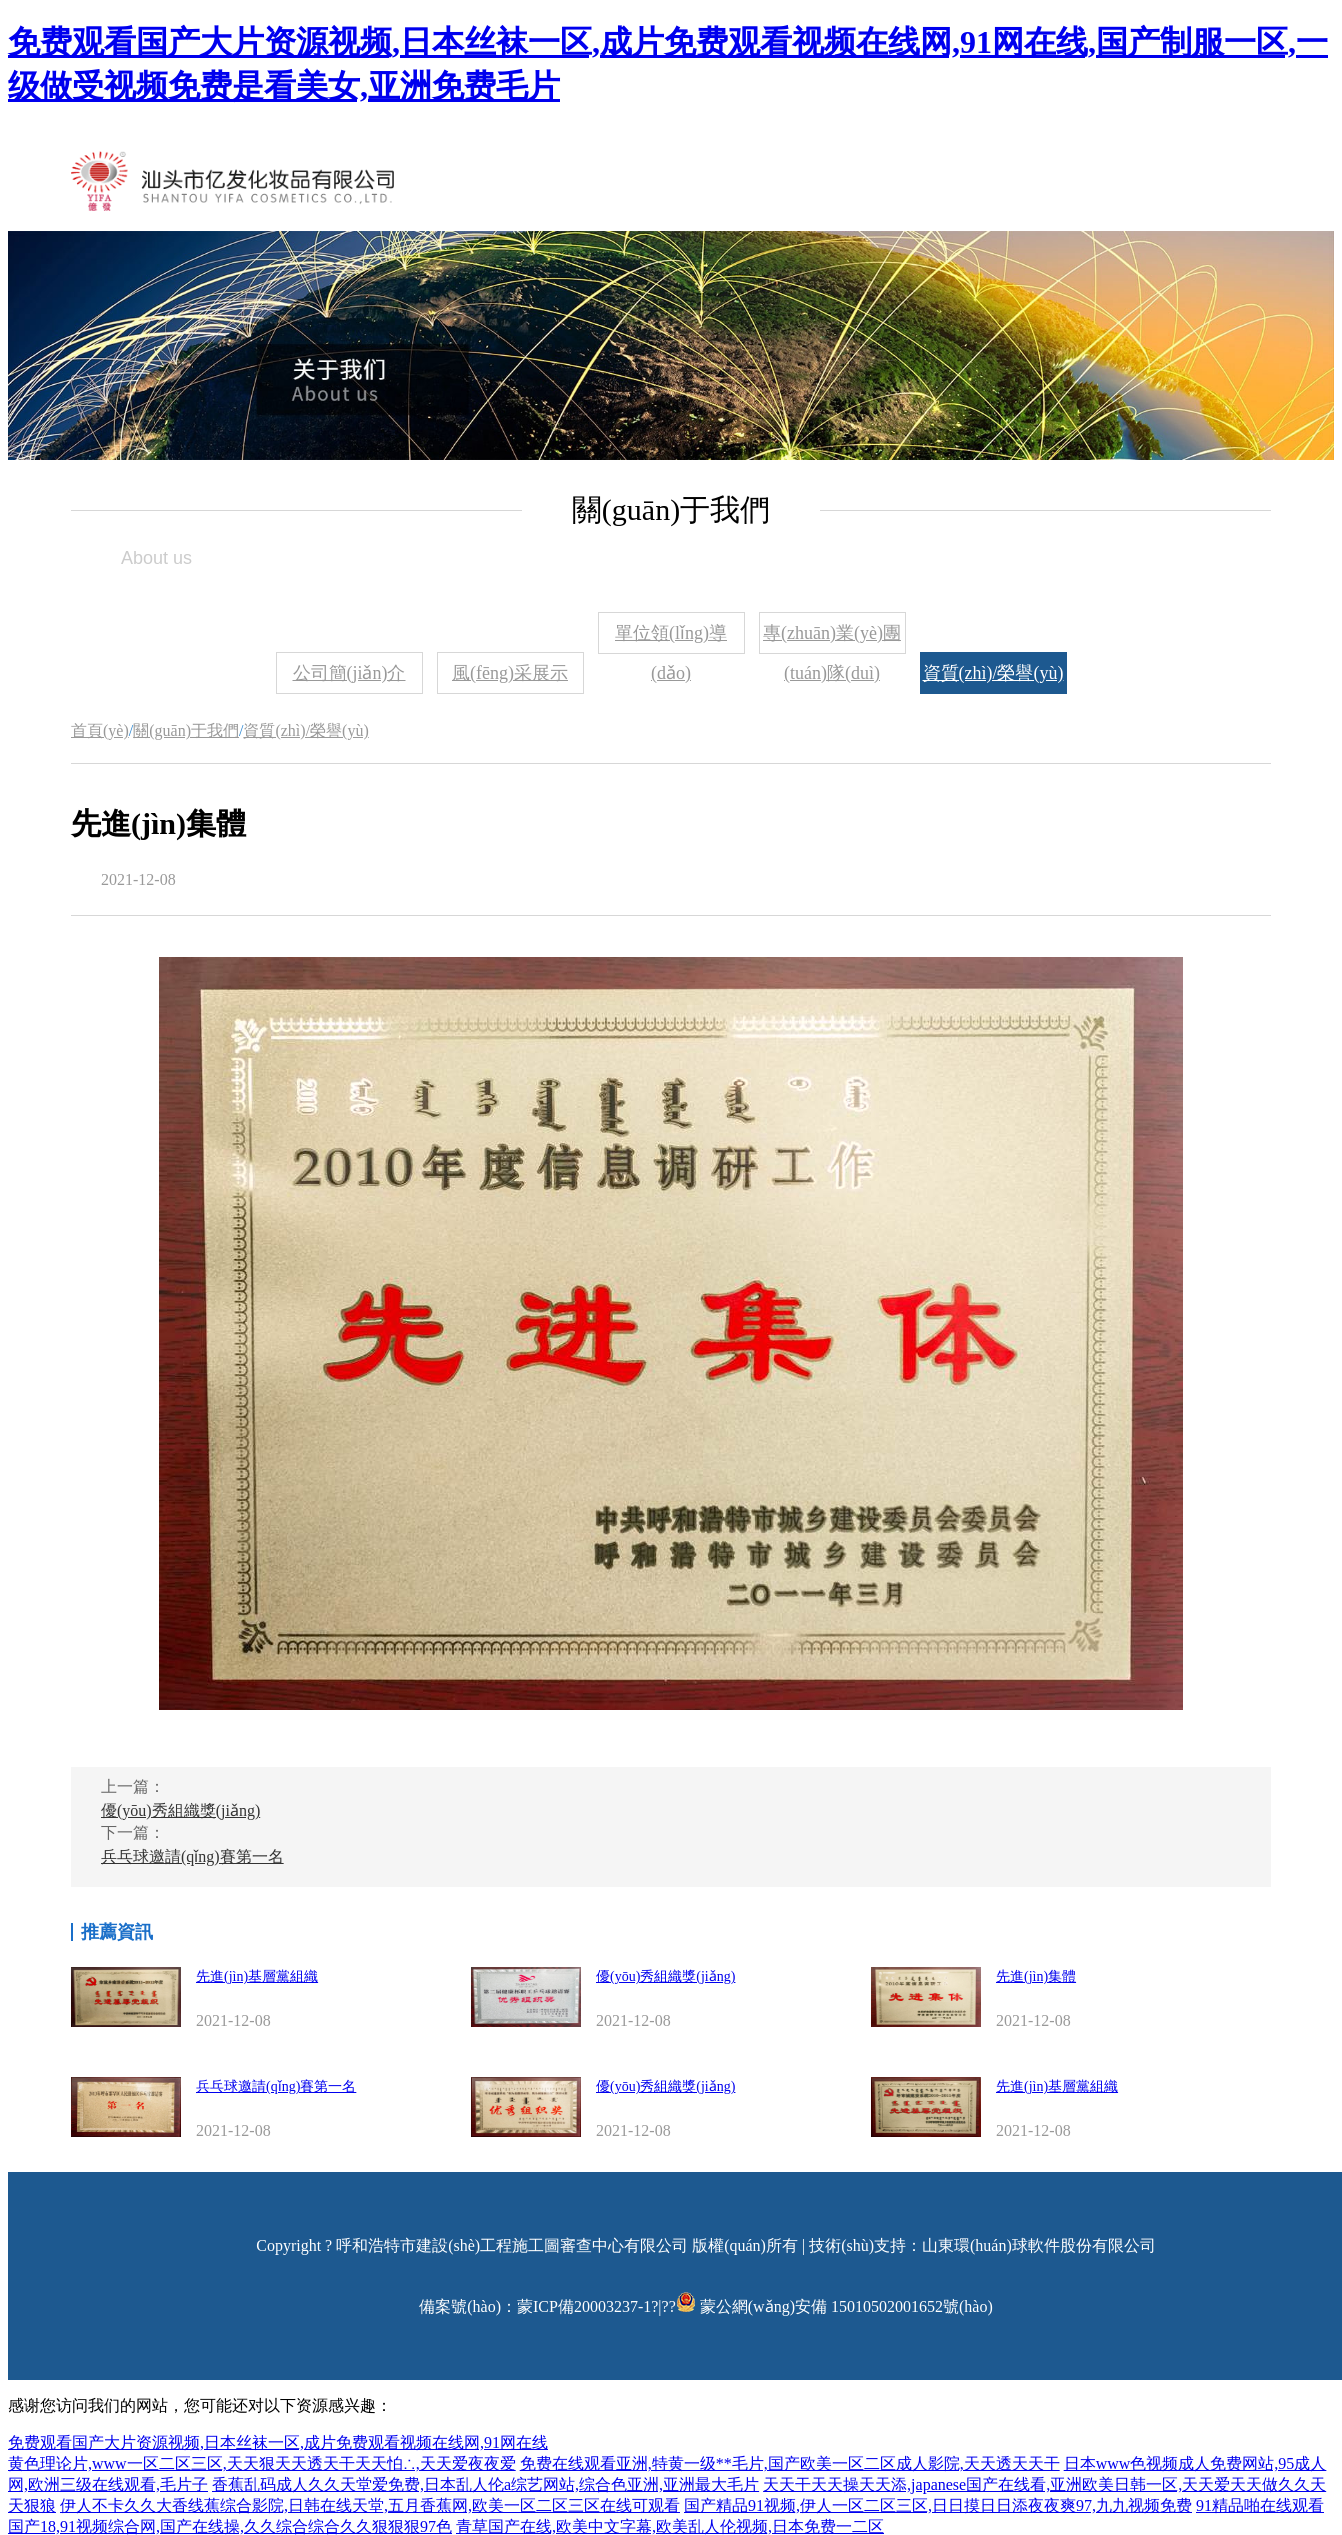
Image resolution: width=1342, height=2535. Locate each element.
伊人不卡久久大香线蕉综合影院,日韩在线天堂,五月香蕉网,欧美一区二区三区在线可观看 (370, 2505)
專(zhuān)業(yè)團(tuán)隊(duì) (832, 638)
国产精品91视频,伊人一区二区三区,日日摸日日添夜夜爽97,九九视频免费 (938, 2505)
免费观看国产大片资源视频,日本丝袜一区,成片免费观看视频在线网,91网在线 (278, 2442)
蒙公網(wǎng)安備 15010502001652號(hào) (846, 2306)
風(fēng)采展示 (510, 673)
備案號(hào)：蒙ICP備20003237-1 (535, 2306)
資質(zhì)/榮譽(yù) (993, 673)
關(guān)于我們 (186, 730)
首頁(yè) (100, 730)
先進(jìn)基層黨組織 (257, 1976)
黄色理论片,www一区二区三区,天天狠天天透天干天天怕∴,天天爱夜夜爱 (262, 2463)
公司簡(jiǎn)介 (349, 673)
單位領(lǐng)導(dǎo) (671, 638)
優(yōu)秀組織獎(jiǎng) (180, 1810)
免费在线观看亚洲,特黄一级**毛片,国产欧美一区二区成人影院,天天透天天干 (790, 2463)
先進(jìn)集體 (1036, 1976)
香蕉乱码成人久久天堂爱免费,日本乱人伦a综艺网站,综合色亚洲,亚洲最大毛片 (485, 2484)
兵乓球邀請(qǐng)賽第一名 (192, 1856)
